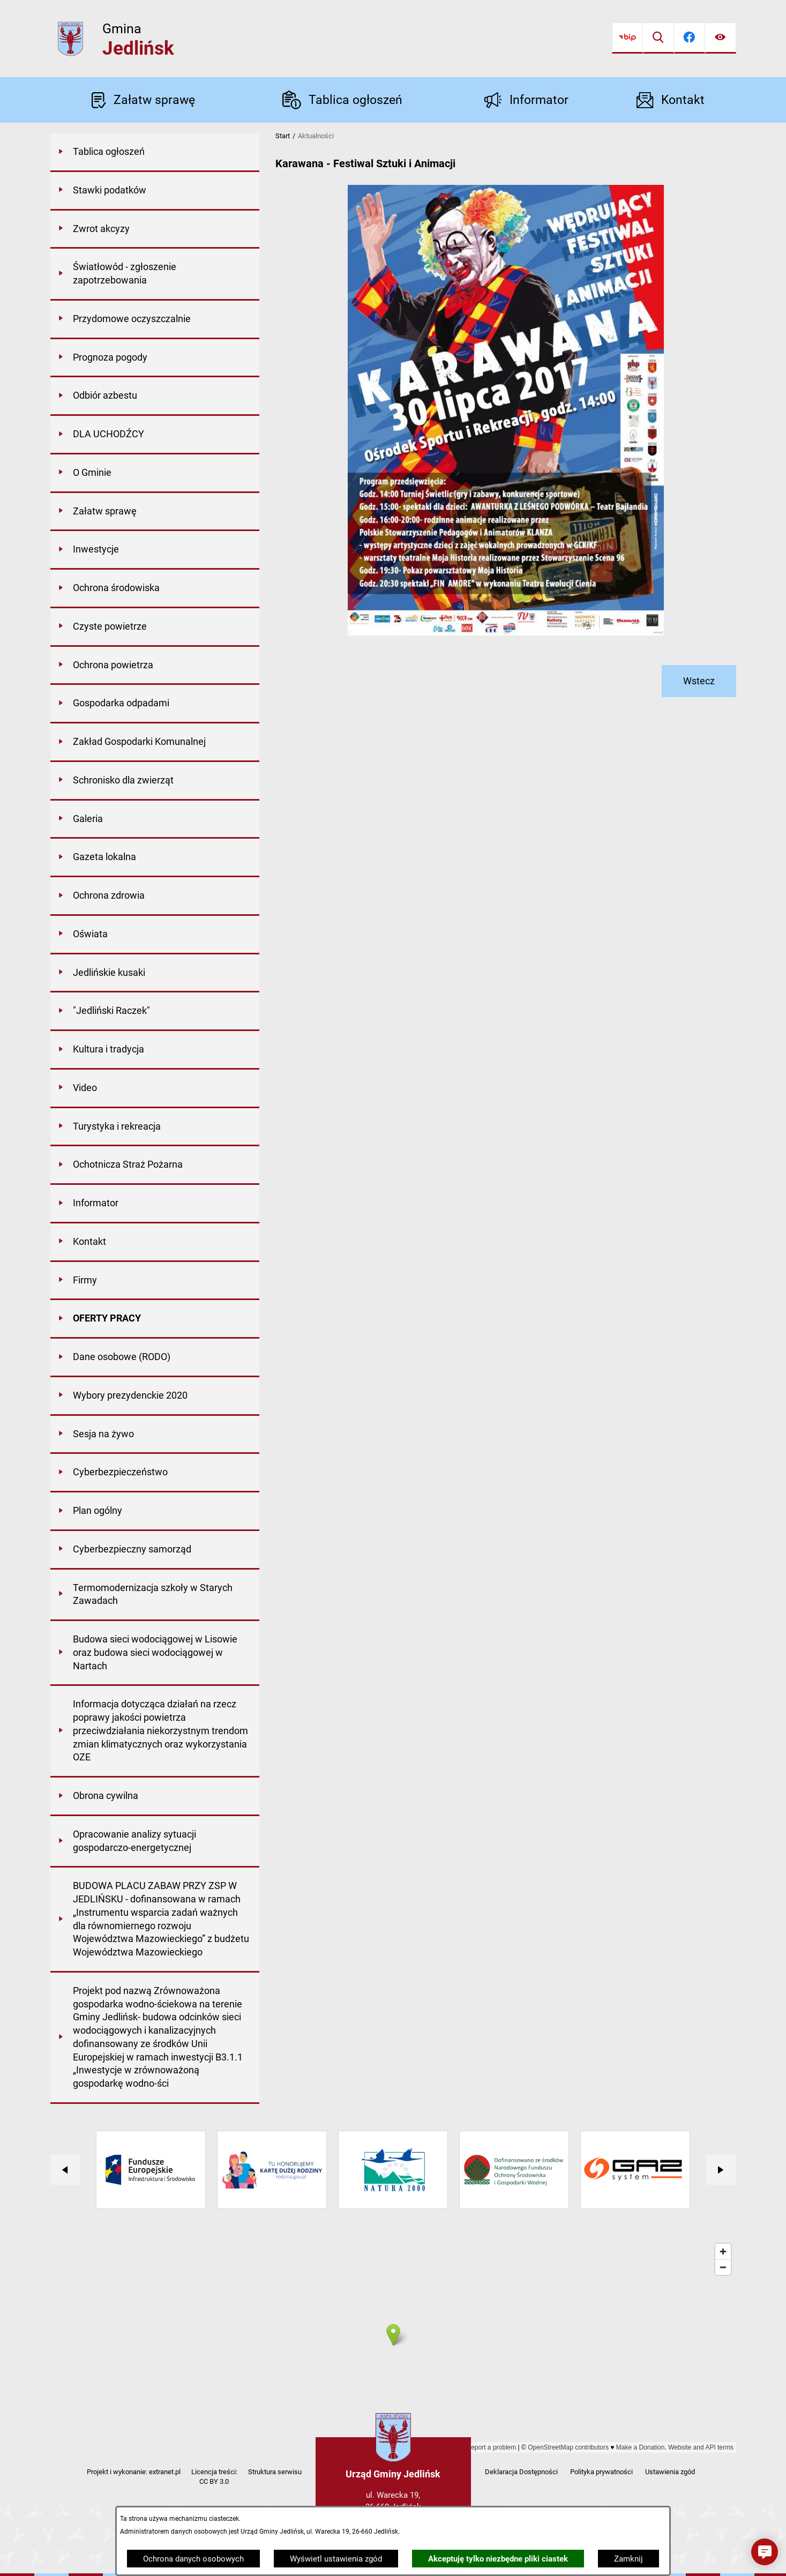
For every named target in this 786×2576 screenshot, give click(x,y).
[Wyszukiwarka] (658, 38)
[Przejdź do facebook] (689, 38)
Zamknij (628, 2559)
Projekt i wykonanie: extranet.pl (134, 2472)
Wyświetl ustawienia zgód (336, 2559)
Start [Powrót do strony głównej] (282, 136)
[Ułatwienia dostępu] (720, 38)
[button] (764, 2551)
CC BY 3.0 (214, 2481)
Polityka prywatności (601, 2472)
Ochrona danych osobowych (193, 2559)
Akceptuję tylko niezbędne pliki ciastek (498, 2559)
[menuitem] (154, 152)
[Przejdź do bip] (627, 38)
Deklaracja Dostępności (521, 2472)
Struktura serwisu (275, 2472)
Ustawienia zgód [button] (670, 2472)
